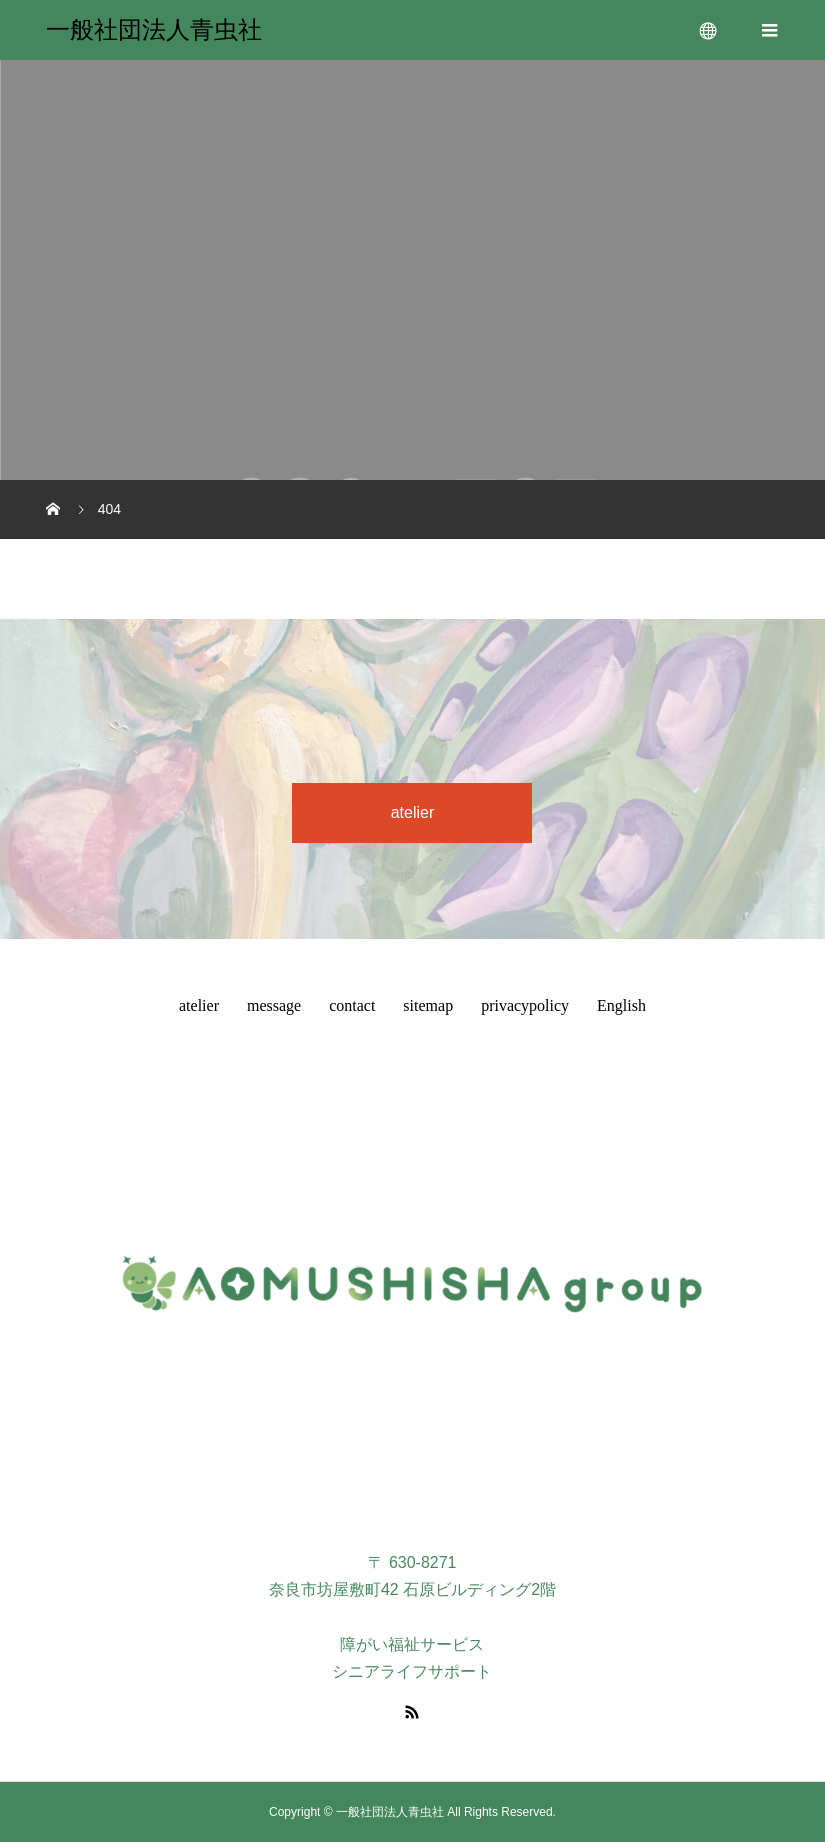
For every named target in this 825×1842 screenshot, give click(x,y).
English (621, 1005)
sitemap (428, 1005)
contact (352, 1005)
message (274, 1005)
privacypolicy (525, 1005)
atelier (413, 812)
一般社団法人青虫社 (154, 29)
